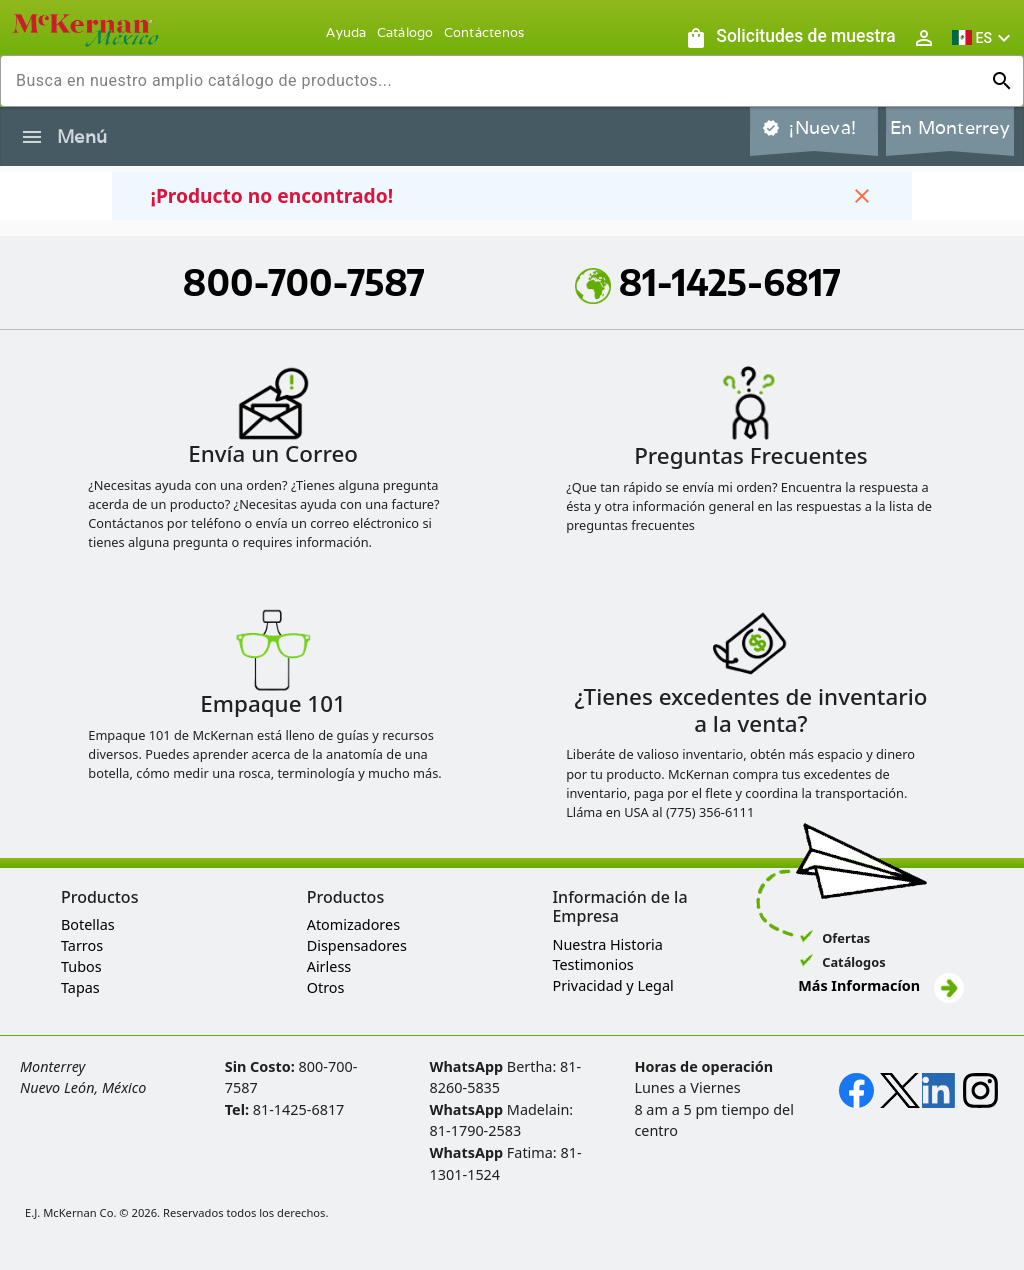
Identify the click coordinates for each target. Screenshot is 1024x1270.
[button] (984, 37)
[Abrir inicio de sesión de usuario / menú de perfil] (924, 37)
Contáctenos (484, 32)
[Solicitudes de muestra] (790, 37)
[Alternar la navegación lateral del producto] (32, 137)
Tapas (80, 987)
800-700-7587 (304, 282)
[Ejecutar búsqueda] (1002, 81)
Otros (326, 987)
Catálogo (405, 32)
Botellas (88, 924)
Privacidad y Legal (612, 985)
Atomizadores (353, 924)
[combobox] (496, 81)
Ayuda (346, 32)
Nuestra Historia (607, 944)
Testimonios (592, 964)
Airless (329, 966)
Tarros (82, 945)
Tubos (81, 966)
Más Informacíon (881, 985)
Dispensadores (357, 945)
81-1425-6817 (708, 282)
